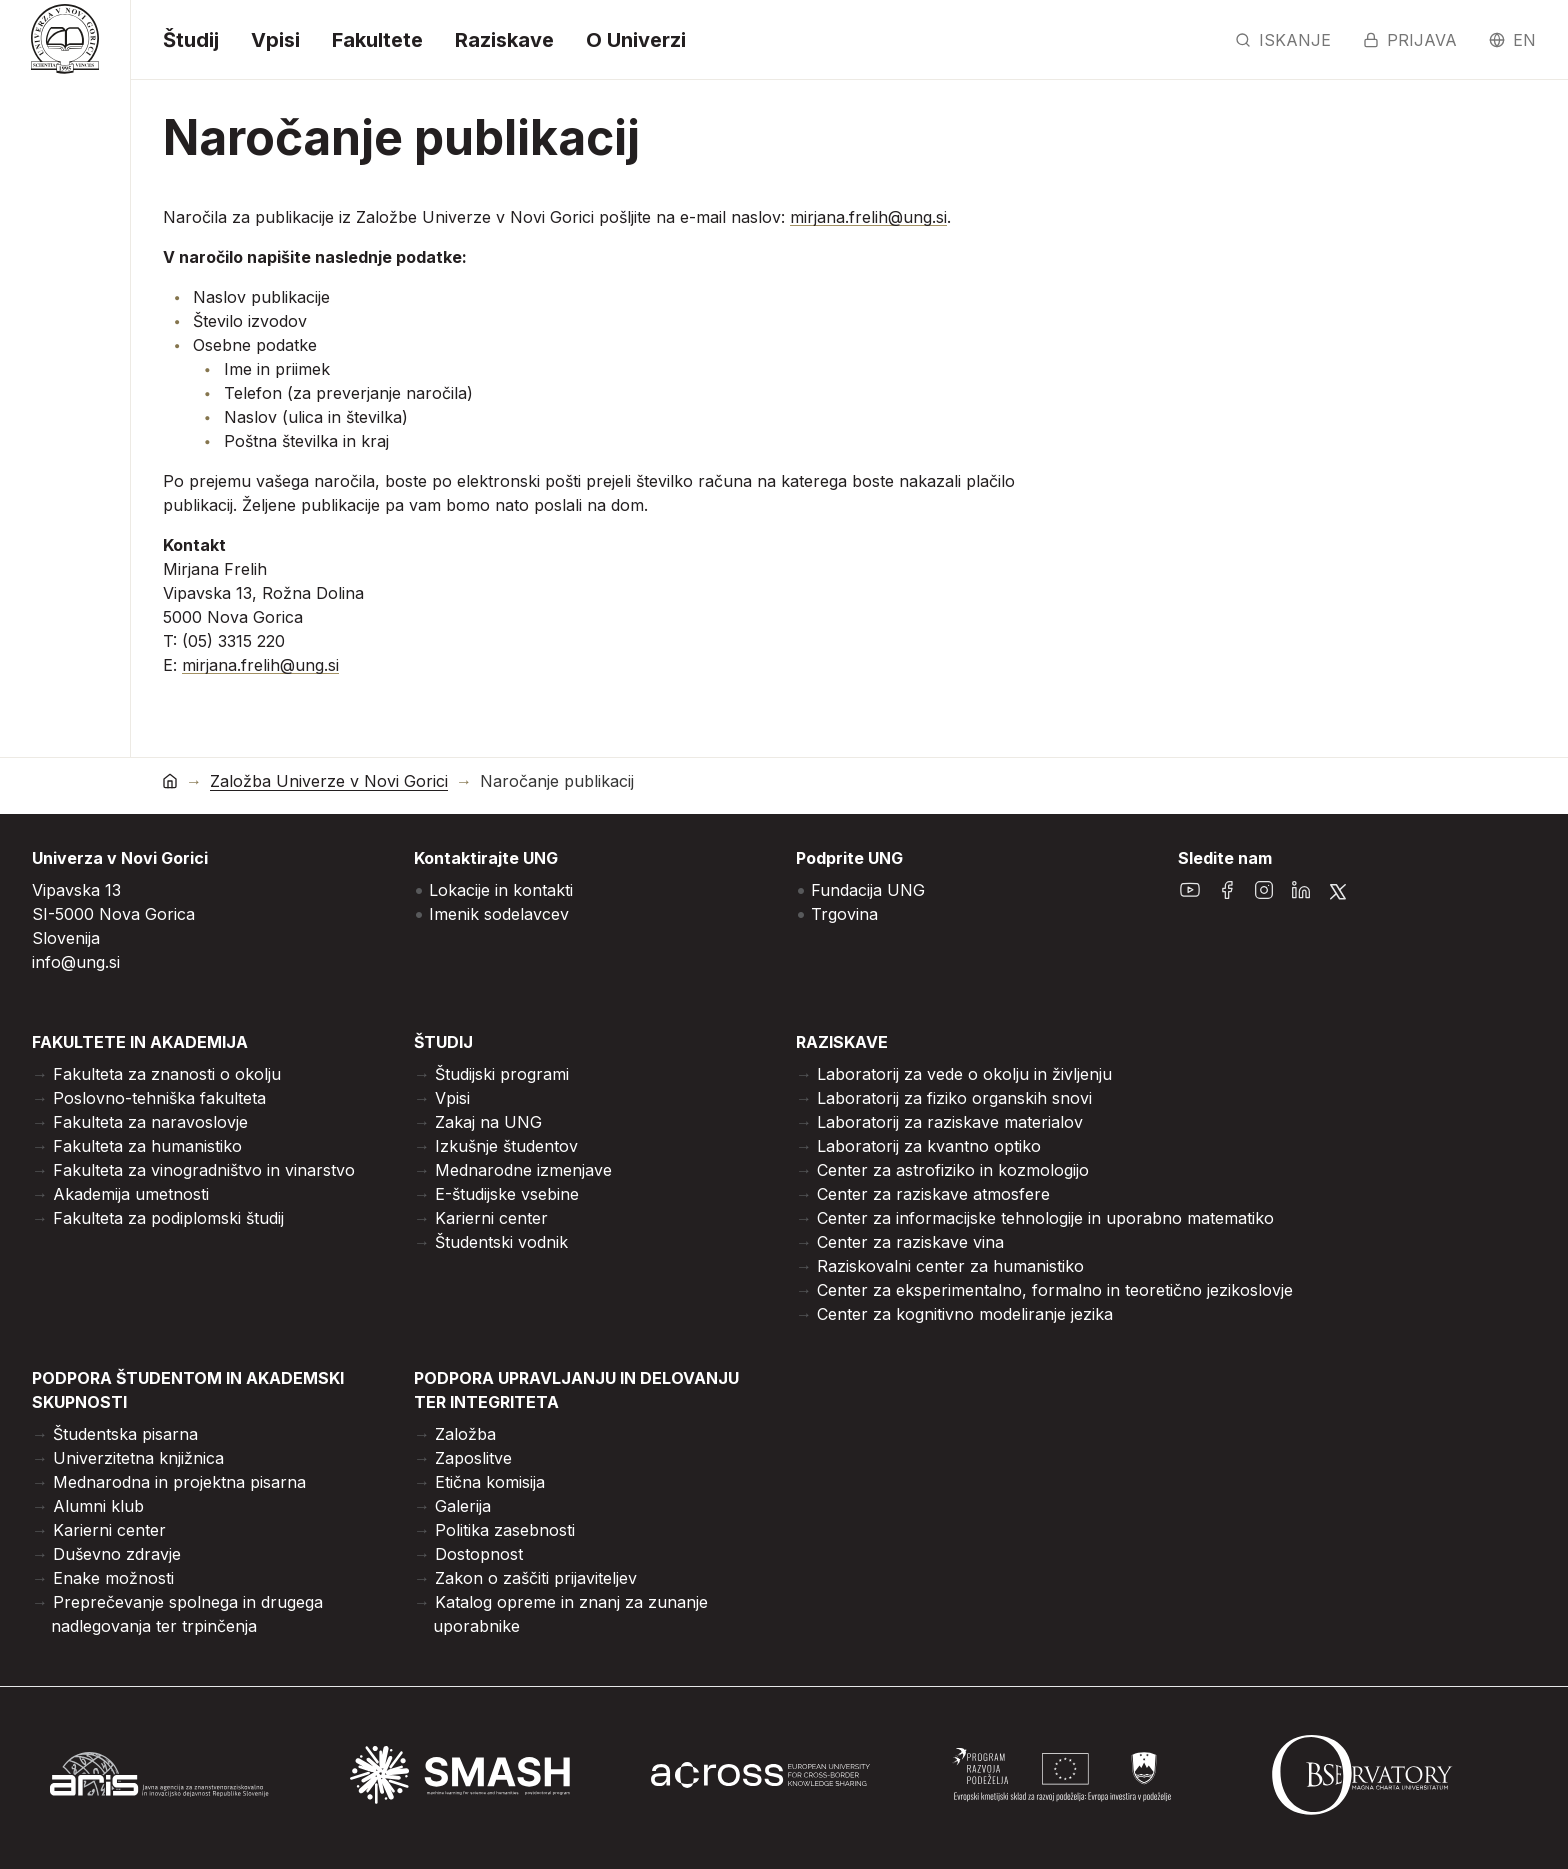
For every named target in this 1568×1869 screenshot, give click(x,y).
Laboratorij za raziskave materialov (950, 1122)
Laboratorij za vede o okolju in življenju (964, 1074)
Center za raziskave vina (910, 1242)
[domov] (170, 780)
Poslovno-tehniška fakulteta (159, 1098)
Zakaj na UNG (488, 1122)
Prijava (1410, 40)
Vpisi (275, 40)
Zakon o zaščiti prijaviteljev (536, 1578)
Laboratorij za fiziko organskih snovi (954, 1098)
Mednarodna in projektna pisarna (179, 1482)
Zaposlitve (473, 1458)
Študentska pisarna (125, 1434)
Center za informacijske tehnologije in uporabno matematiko (1045, 1218)
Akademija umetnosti (131, 1194)
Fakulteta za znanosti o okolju (167, 1074)
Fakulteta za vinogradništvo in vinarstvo (204, 1170)
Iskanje (1283, 40)
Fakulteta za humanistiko (147, 1146)
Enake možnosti (113, 1578)
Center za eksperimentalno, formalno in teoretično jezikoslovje (1055, 1290)
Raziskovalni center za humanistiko (950, 1266)
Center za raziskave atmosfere (933, 1194)
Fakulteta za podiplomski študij (168, 1218)
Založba (465, 1434)
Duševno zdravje (117, 1554)
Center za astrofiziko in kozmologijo (953, 1170)
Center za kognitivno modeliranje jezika (965, 1314)
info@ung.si (76, 962)
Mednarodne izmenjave (523, 1170)
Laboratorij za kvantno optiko (929, 1146)
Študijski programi (502, 1074)
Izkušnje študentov (506, 1146)
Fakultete (377, 40)
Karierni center (491, 1218)
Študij (191, 40)
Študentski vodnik (501, 1242)
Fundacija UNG (868, 890)
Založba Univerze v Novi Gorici (329, 781)
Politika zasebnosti (505, 1530)
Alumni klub (98, 1506)
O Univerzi (636, 40)
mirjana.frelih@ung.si (868, 217)
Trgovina (844, 914)
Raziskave (504, 40)
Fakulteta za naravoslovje (150, 1122)
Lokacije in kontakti (501, 890)
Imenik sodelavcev (499, 914)
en (1512, 40)
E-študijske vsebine (507, 1194)
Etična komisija (490, 1482)
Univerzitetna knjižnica (138, 1458)
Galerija (463, 1506)
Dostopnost (479, 1554)
